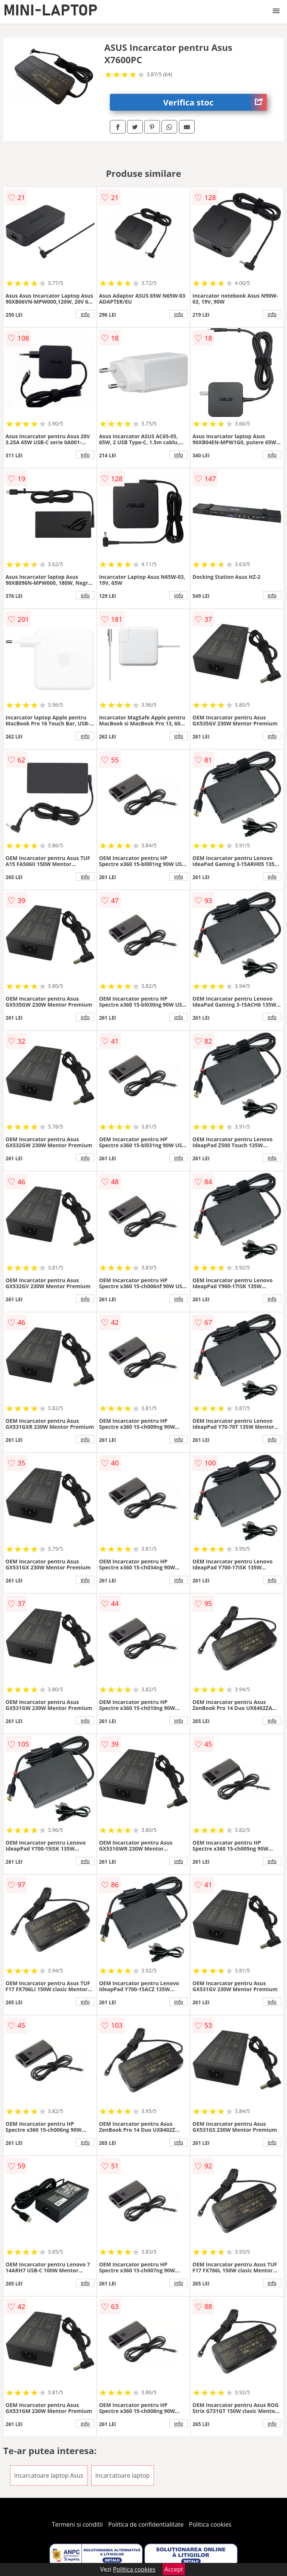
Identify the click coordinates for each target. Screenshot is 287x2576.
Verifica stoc (215, 102)
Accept (173, 2569)
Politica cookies (210, 2524)
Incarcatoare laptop (122, 2475)
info (85, 314)
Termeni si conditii (77, 2524)
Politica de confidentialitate (146, 2524)
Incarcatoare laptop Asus (48, 2475)
